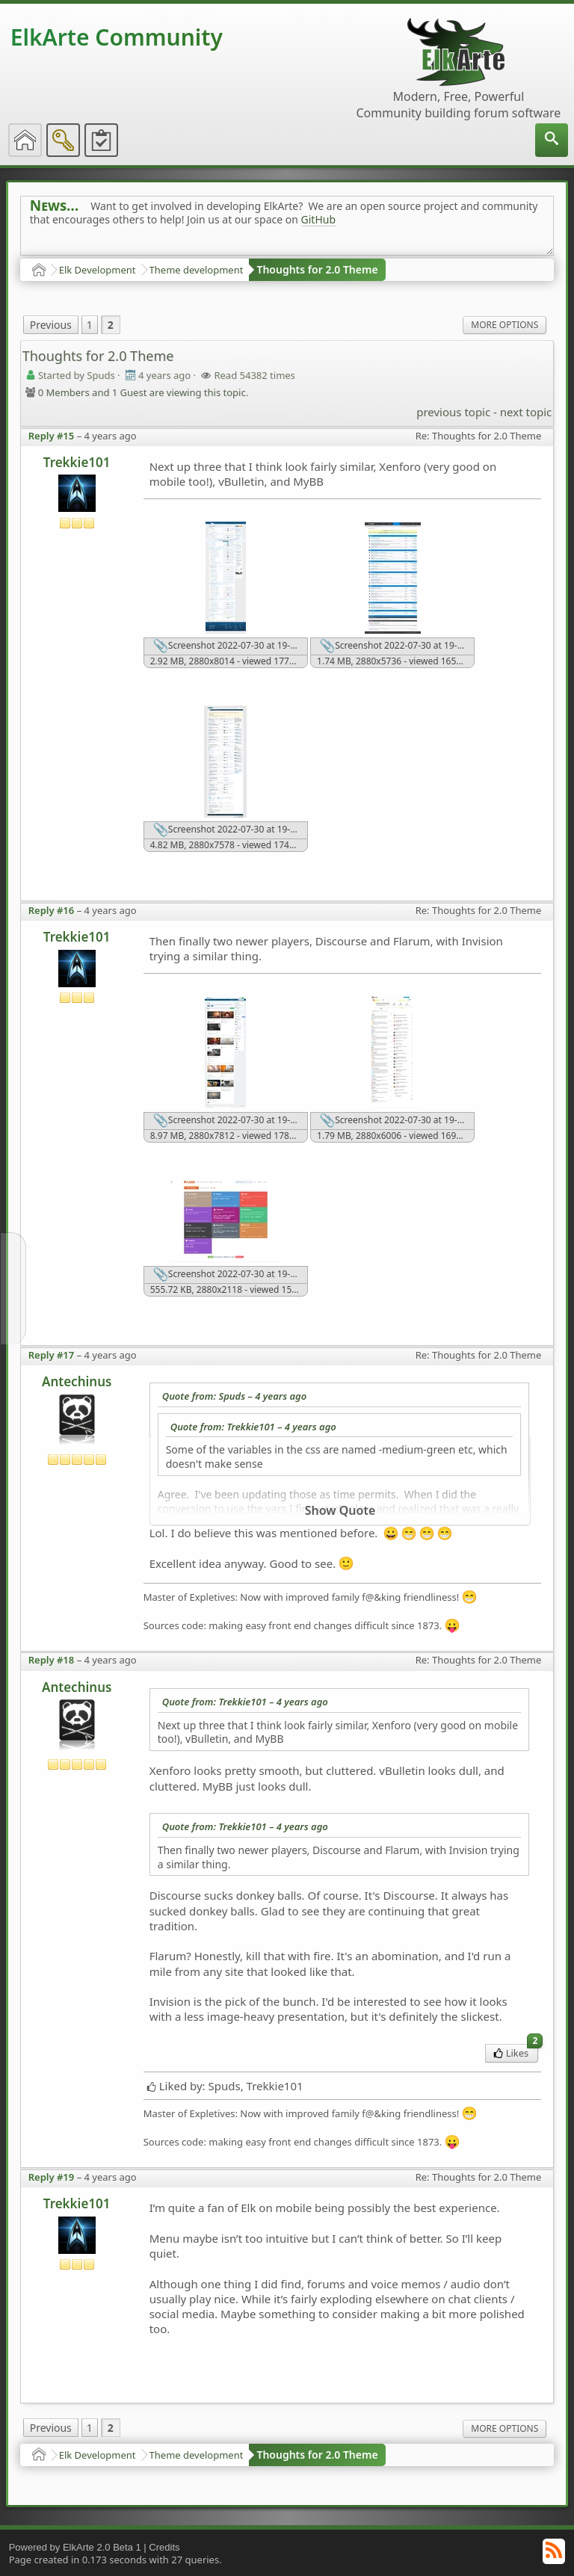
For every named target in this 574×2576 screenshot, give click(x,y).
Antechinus (76, 1381)
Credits (164, 2547)
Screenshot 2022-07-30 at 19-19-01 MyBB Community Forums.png (397, 646)
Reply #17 (51, 1355)
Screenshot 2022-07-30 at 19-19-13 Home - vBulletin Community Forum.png (230, 830)
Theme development (196, 270)
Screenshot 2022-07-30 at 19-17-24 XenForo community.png (230, 646)
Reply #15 (51, 435)
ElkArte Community (116, 37)
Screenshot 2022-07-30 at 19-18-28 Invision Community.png (230, 1121)
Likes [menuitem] (516, 2052)
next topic (526, 411)
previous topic (453, 411)
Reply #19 (51, 2177)
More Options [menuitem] (504, 324)
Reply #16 (51, 910)
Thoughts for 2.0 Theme (316, 269)
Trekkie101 (77, 462)
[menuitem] (551, 140)
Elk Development (97, 270)
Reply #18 (51, 1660)
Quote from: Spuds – (234, 1396)
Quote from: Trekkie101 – (253, 1426)
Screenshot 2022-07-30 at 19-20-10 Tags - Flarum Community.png (230, 1275)
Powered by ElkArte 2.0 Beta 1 (75, 2547)
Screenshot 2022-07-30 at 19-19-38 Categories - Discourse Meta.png (397, 1121)
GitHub (318, 219)
